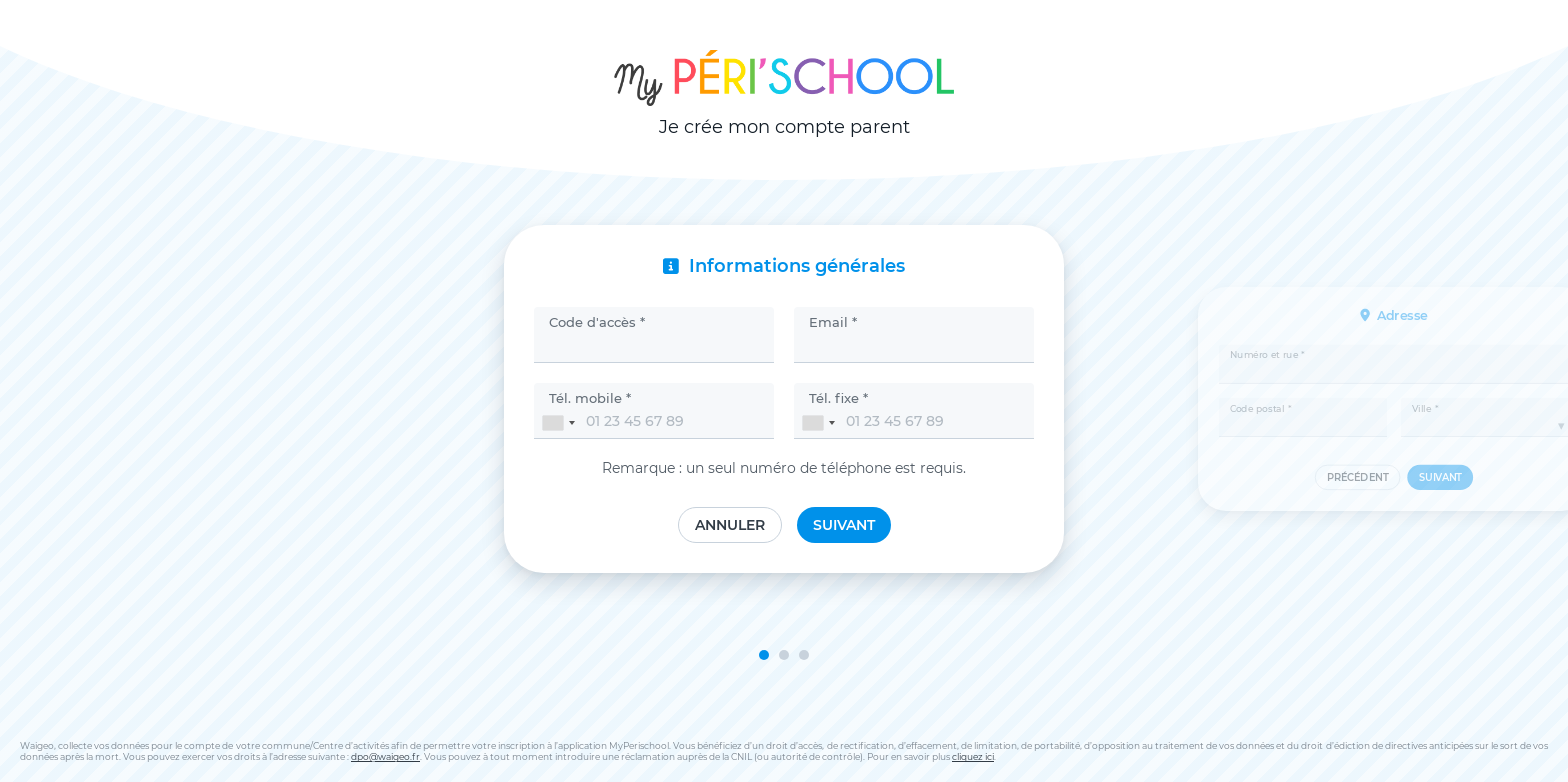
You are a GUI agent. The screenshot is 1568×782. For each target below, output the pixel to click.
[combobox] (558, 422)
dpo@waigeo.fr (385, 756)
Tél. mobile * (590, 398)
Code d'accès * (597, 322)
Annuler (730, 525)
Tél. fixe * (838, 398)
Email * (833, 322)
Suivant (844, 525)
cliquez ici (973, 756)
